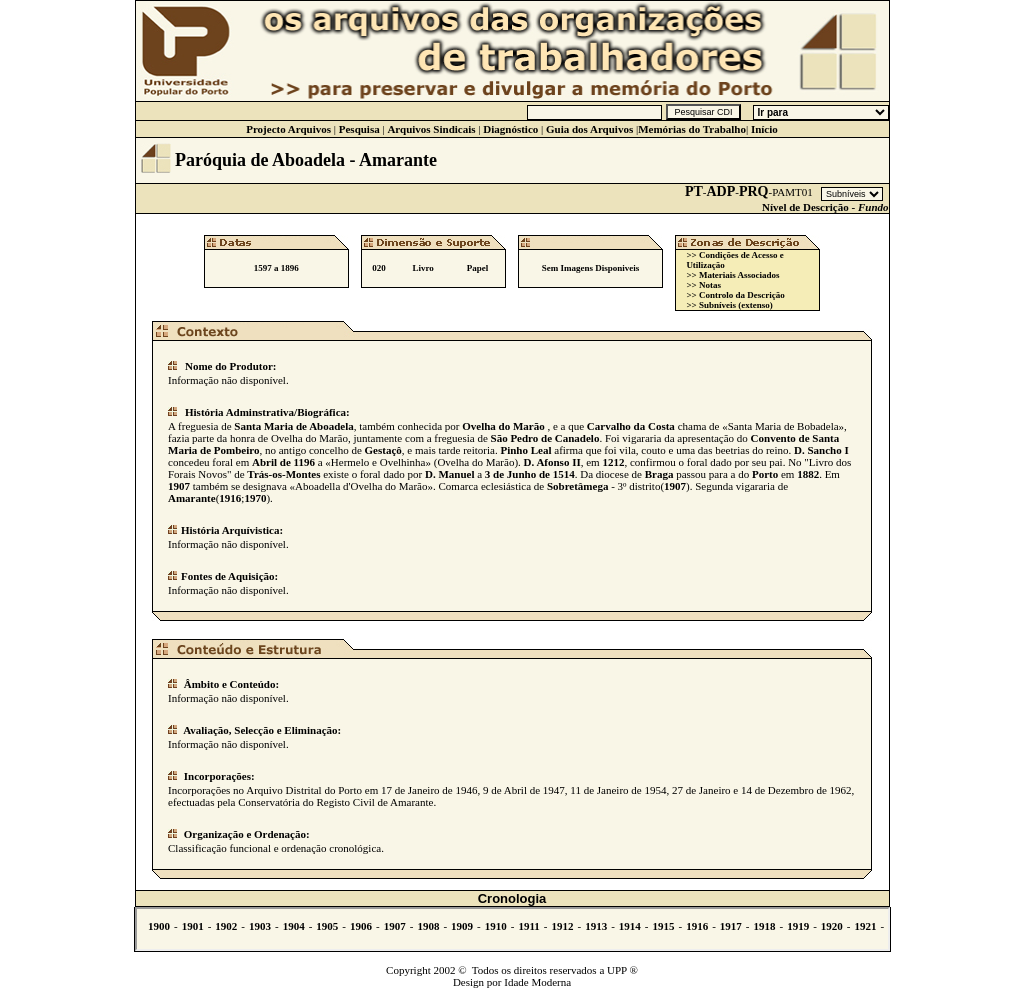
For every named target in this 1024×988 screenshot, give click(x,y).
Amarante (192, 498)
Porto (765, 474)
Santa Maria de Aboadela (293, 426)
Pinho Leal (525, 450)
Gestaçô (383, 450)
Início (764, 129)
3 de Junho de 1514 (530, 474)
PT (694, 191)
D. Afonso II (552, 462)
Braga (659, 474)
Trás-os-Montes (283, 474)
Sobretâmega (578, 486)
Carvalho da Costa (631, 426)
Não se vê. (512, 929)
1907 (179, 486)
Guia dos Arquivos (589, 129)
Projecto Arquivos (288, 129)
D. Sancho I (821, 450)
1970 (255, 498)
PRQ (754, 191)
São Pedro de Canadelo (545, 438)
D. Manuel (450, 474)
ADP (721, 191)
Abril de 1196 (283, 462)
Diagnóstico (510, 129)
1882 (808, 474)
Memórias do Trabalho (692, 129)
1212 (613, 462)
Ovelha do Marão (503, 426)
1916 (230, 498)
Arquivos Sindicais (431, 129)
